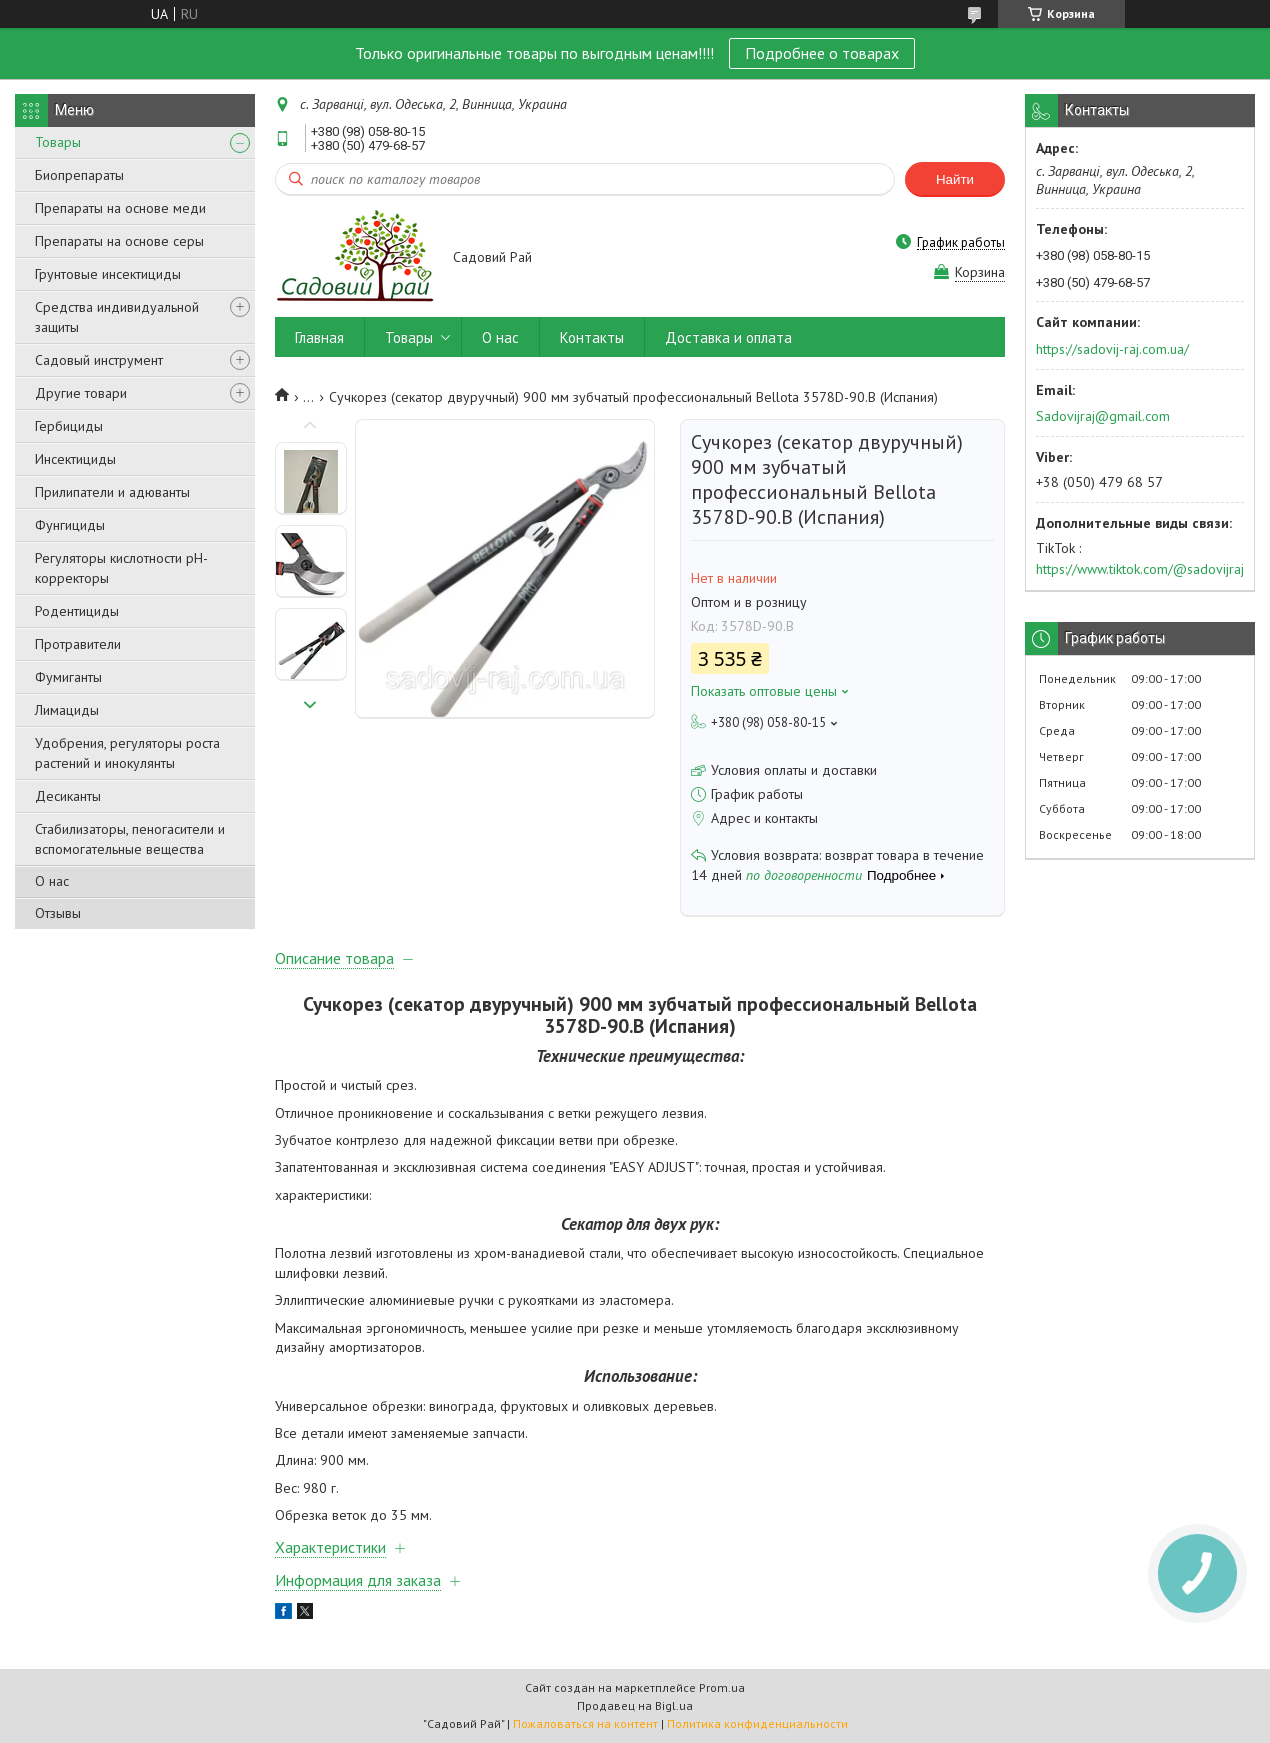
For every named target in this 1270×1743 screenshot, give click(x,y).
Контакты (592, 337)
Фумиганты (68, 677)
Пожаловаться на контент (585, 1723)
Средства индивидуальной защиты (117, 317)
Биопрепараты (79, 175)
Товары (58, 142)
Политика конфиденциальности (757, 1723)
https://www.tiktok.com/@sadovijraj (1140, 569)
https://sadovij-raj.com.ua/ (1112, 349)
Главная (319, 337)
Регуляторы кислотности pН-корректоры (121, 568)
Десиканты (68, 796)
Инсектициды (75, 459)
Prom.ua (722, 1687)
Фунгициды (70, 525)
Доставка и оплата (728, 337)
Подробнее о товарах (822, 53)
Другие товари (81, 393)
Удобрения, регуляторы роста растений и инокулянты (127, 753)
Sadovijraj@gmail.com (1103, 416)
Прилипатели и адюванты (112, 492)
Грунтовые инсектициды (108, 274)
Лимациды (67, 710)
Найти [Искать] (955, 179)
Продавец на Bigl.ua (635, 1705)
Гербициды (69, 426)
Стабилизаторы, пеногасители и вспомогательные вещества (130, 839)
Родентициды (77, 611)
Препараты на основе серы (119, 241)
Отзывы (58, 913)
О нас (52, 881)
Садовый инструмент (99, 360)
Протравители (78, 644)
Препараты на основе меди (120, 208)
